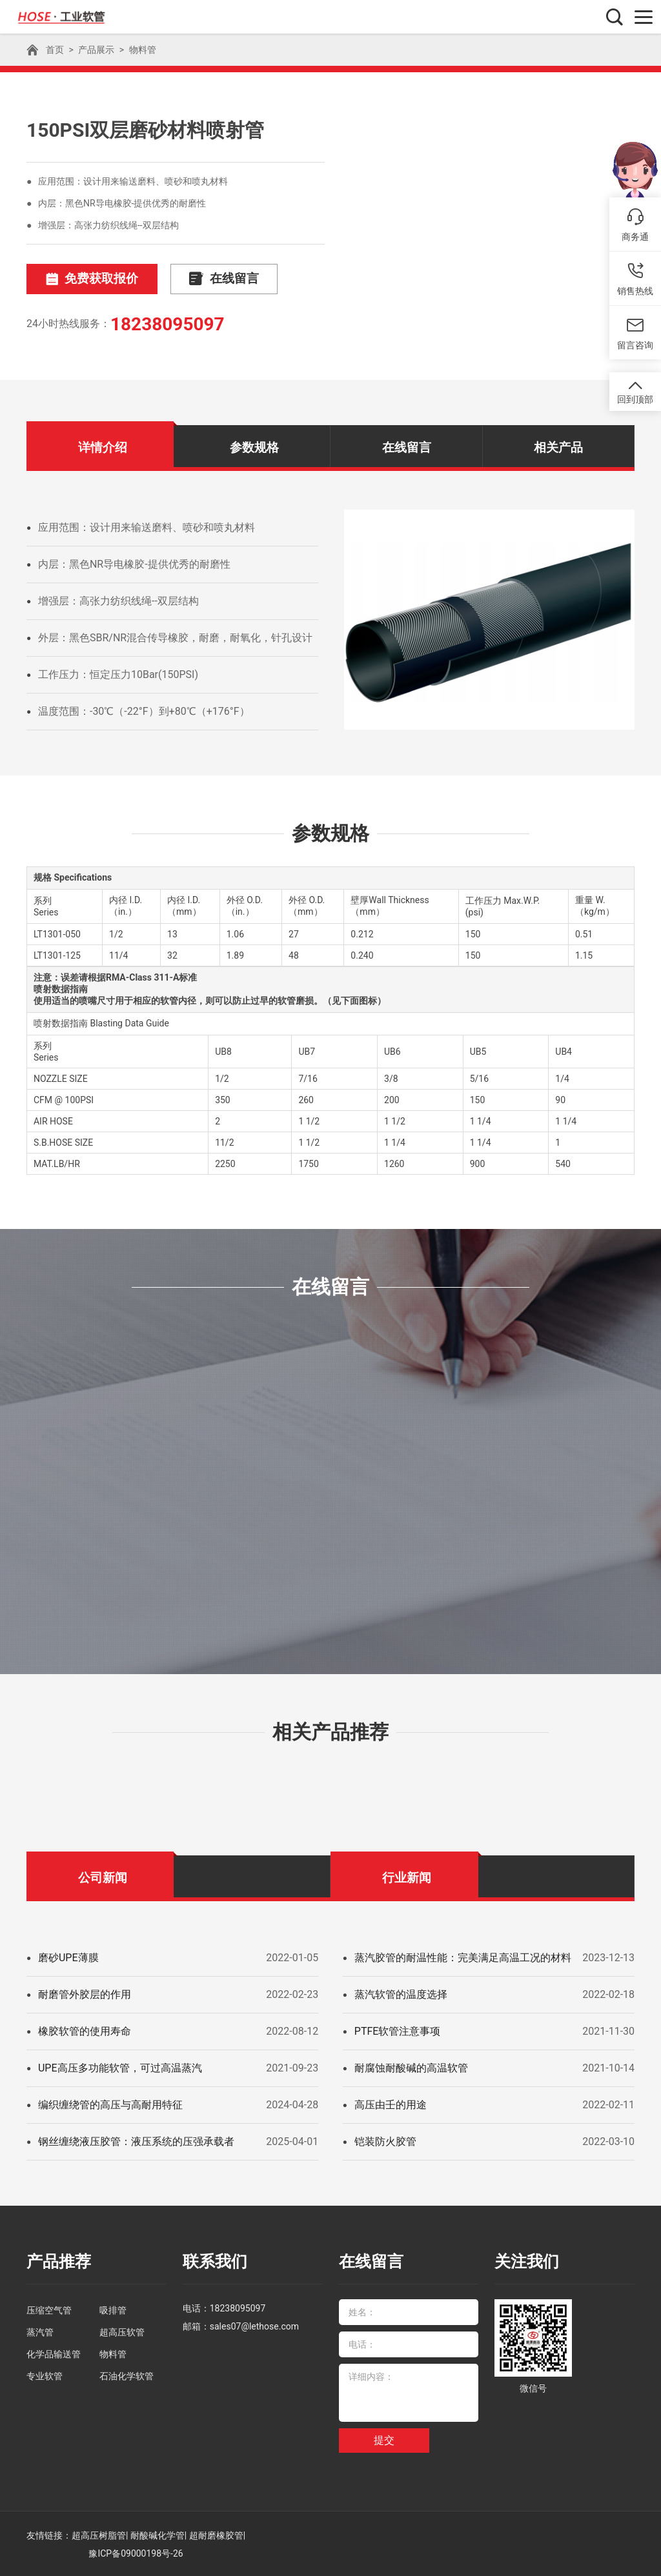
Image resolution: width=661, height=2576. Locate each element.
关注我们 (525, 2261)
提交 (384, 2439)
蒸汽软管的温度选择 (400, 1994)
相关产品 (558, 447)
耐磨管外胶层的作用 (84, 1994)
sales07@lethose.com (254, 2325)
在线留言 (212, 279)
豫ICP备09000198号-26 (135, 2552)
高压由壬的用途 (390, 2104)
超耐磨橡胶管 (216, 2534)
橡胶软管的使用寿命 (84, 2030)
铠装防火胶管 (385, 2141)
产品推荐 (57, 2261)
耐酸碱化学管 (157, 2534)
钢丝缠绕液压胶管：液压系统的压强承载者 (136, 2141)
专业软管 (44, 2375)
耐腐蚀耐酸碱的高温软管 (411, 2067)
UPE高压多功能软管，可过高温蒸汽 (120, 2067)
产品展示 (96, 50)
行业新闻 (406, 1877)
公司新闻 (102, 1877)
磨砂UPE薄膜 (68, 1957)
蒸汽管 (40, 2331)
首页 (55, 50)
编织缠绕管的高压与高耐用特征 (110, 2104)
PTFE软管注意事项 (397, 2030)
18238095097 (167, 323)
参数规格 (254, 447)
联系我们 (214, 2261)
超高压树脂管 (99, 2534)
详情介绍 (102, 447)
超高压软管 (122, 2331)
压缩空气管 (49, 2309)
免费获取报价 (87, 279)
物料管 (142, 50)
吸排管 (113, 2309)
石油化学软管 (126, 2375)
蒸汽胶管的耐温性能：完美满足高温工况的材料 (462, 1957)
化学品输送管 (53, 2353)
